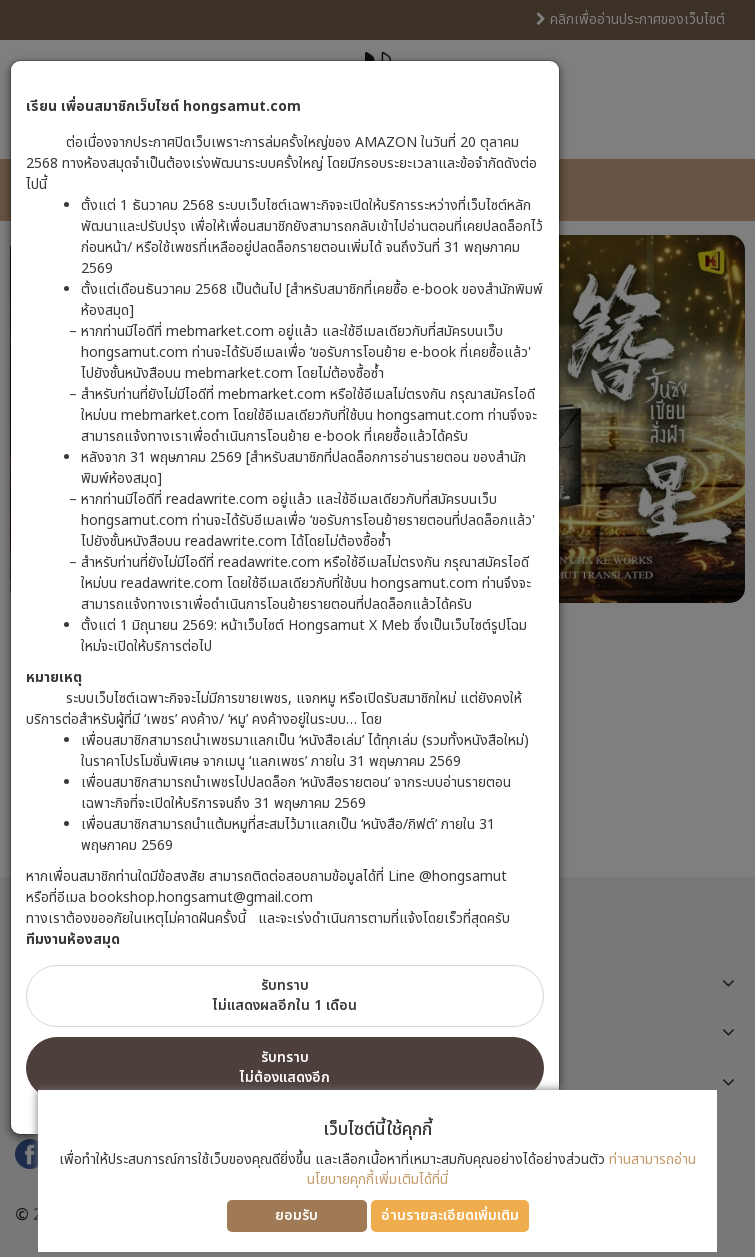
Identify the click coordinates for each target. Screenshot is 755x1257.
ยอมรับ (296, 1215)
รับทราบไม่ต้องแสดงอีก (285, 1067)
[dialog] (377, 628)
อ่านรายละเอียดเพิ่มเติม (450, 1215)
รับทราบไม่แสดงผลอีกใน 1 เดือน (285, 995)
